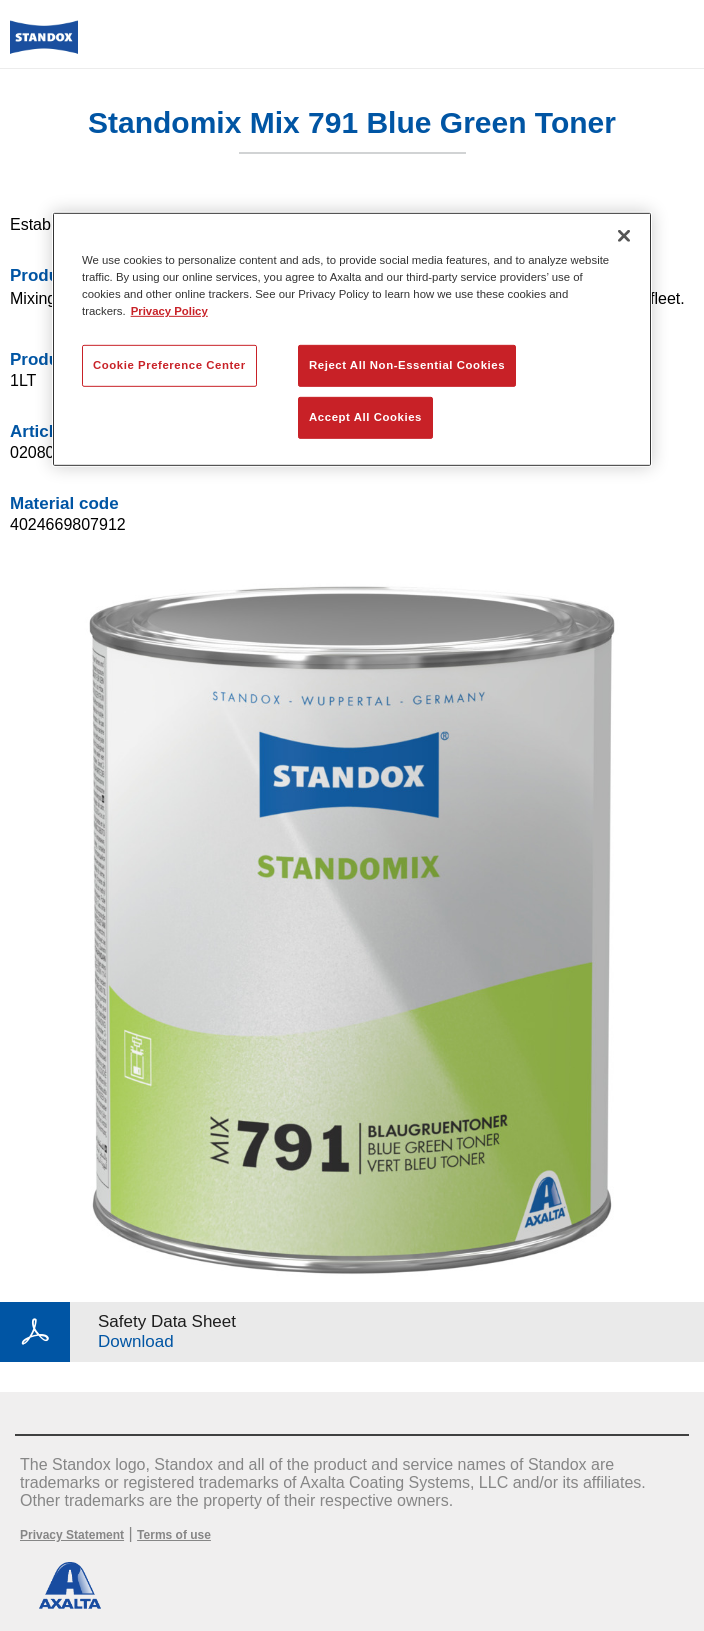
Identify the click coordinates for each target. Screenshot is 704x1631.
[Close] (624, 235)
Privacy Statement (72, 1535)
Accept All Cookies (365, 417)
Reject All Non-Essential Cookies (407, 365)
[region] (352, 338)
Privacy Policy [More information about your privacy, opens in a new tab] (169, 311)
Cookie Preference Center (169, 365)
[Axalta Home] (44, 45)
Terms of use (174, 1535)
